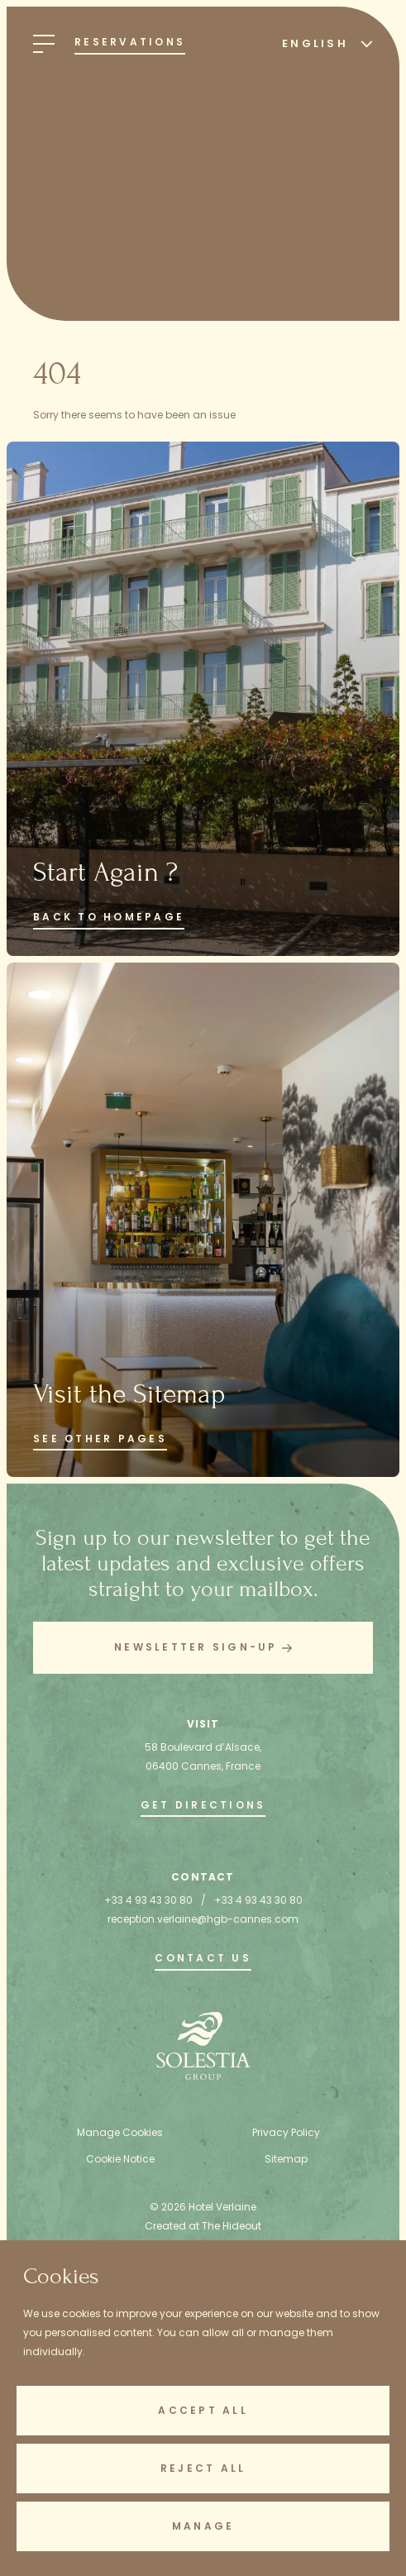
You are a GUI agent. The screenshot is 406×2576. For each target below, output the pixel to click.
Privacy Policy (286, 2132)
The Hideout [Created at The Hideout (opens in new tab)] (231, 2226)
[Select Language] (323, 43)
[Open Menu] (44, 43)
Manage (203, 2526)
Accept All (203, 2410)
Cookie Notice (120, 2159)
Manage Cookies (120, 2132)
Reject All (203, 2468)
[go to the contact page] (203, 1960)
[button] (203, 1648)
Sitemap (286, 2159)
